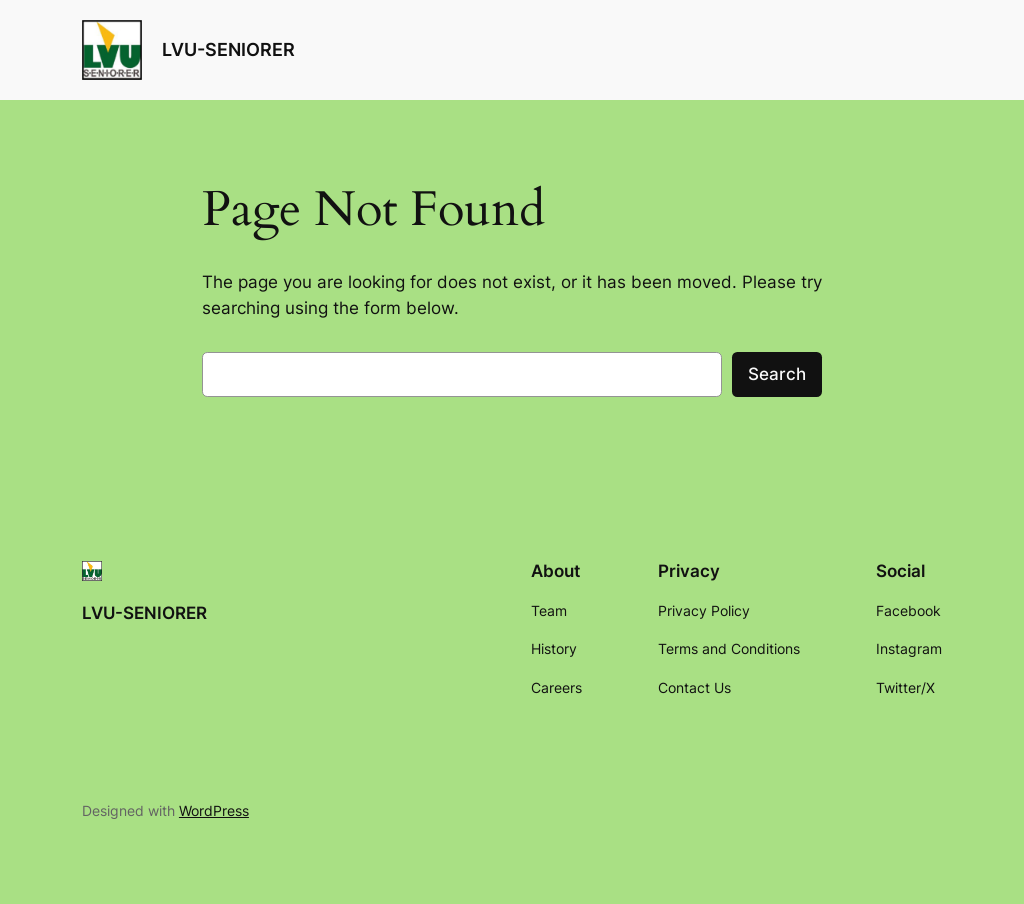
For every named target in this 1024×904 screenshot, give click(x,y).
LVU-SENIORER (228, 49)
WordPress (214, 810)
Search (777, 374)
